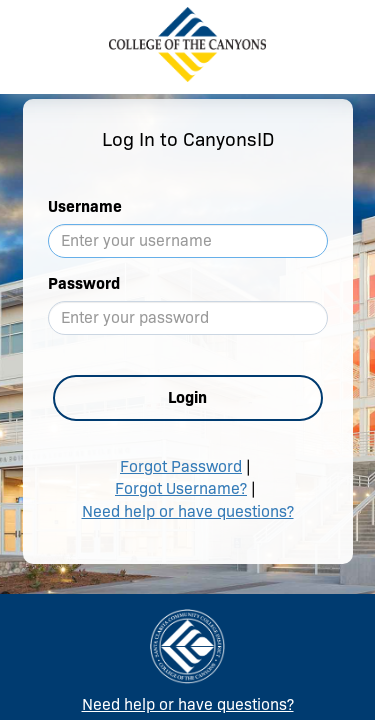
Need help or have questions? (188, 511)
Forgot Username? (181, 488)
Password (84, 283)
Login (187, 397)
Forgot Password (181, 466)
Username (85, 206)
